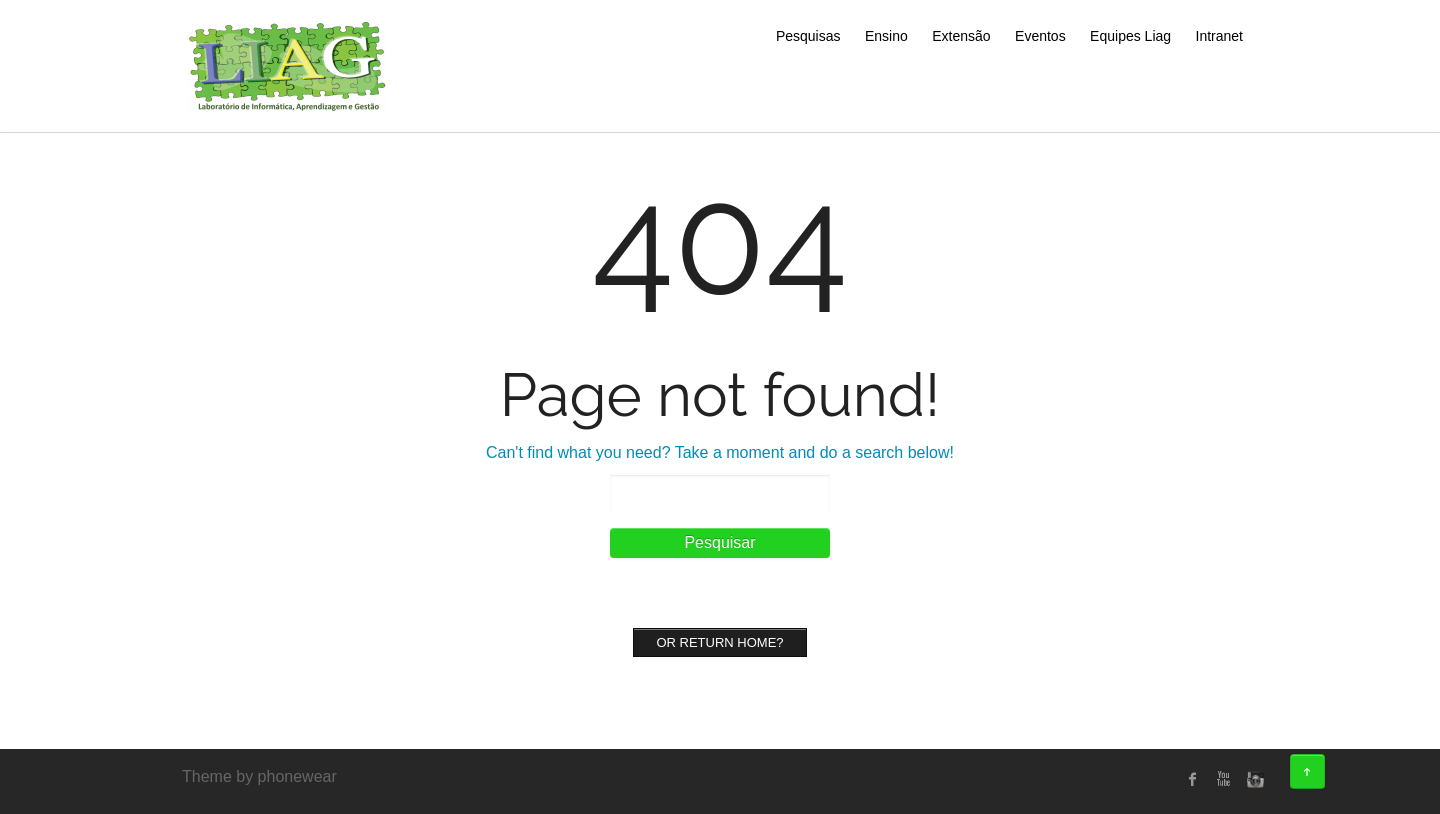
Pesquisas (808, 36)
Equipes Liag (1130, 36)
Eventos (1040, 36)
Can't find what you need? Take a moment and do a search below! (720, 452)
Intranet (1219, 36)
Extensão (961, 36)
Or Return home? (719, 642)
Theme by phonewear (259, 776)
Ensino (886, 36)
